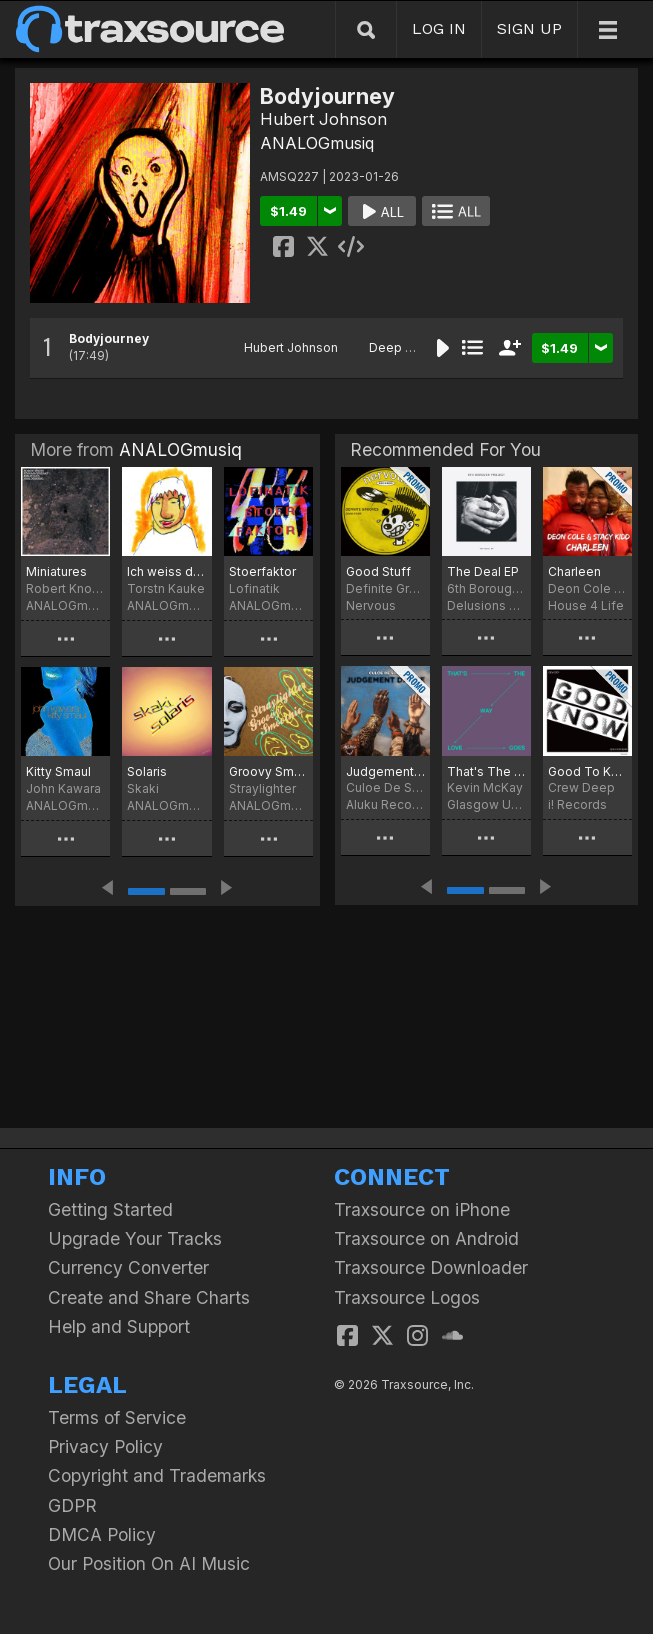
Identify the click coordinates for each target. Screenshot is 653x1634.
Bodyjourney (109, 338)
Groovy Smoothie (268, 771)
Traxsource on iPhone (422, 1209)
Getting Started (110, 1209)
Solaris (147, 771)
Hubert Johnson (323, 119)
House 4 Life (586, 605)
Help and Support (119, 1326)
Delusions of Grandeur (486, 605)
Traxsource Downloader (431, 1267)
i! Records (577, 804)
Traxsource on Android (426, 1238)
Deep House (406, 347)
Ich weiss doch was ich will (166, 571)
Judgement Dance (385, 771)
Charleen (574, 571)
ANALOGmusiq (317, 143)
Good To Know (587, 771)
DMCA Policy (102, 1534)
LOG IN (439, 28)
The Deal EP (483, 571)
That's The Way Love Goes (486, 771)
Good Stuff (378, 571)
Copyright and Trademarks (157, 1475)
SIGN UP (529, 28)
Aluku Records (385, 804)
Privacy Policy (105, 1446)
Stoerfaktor (262, 571)
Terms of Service (117, 1417)
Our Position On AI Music (149, 1563)
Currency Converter (128, 1267)
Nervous (371, 605)
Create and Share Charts (149, 1297)
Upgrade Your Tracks (135, 1238)
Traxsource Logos (407, 1297)
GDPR (72, 1505)
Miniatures (56, 571)
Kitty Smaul (58, 771)
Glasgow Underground (486, 804)
